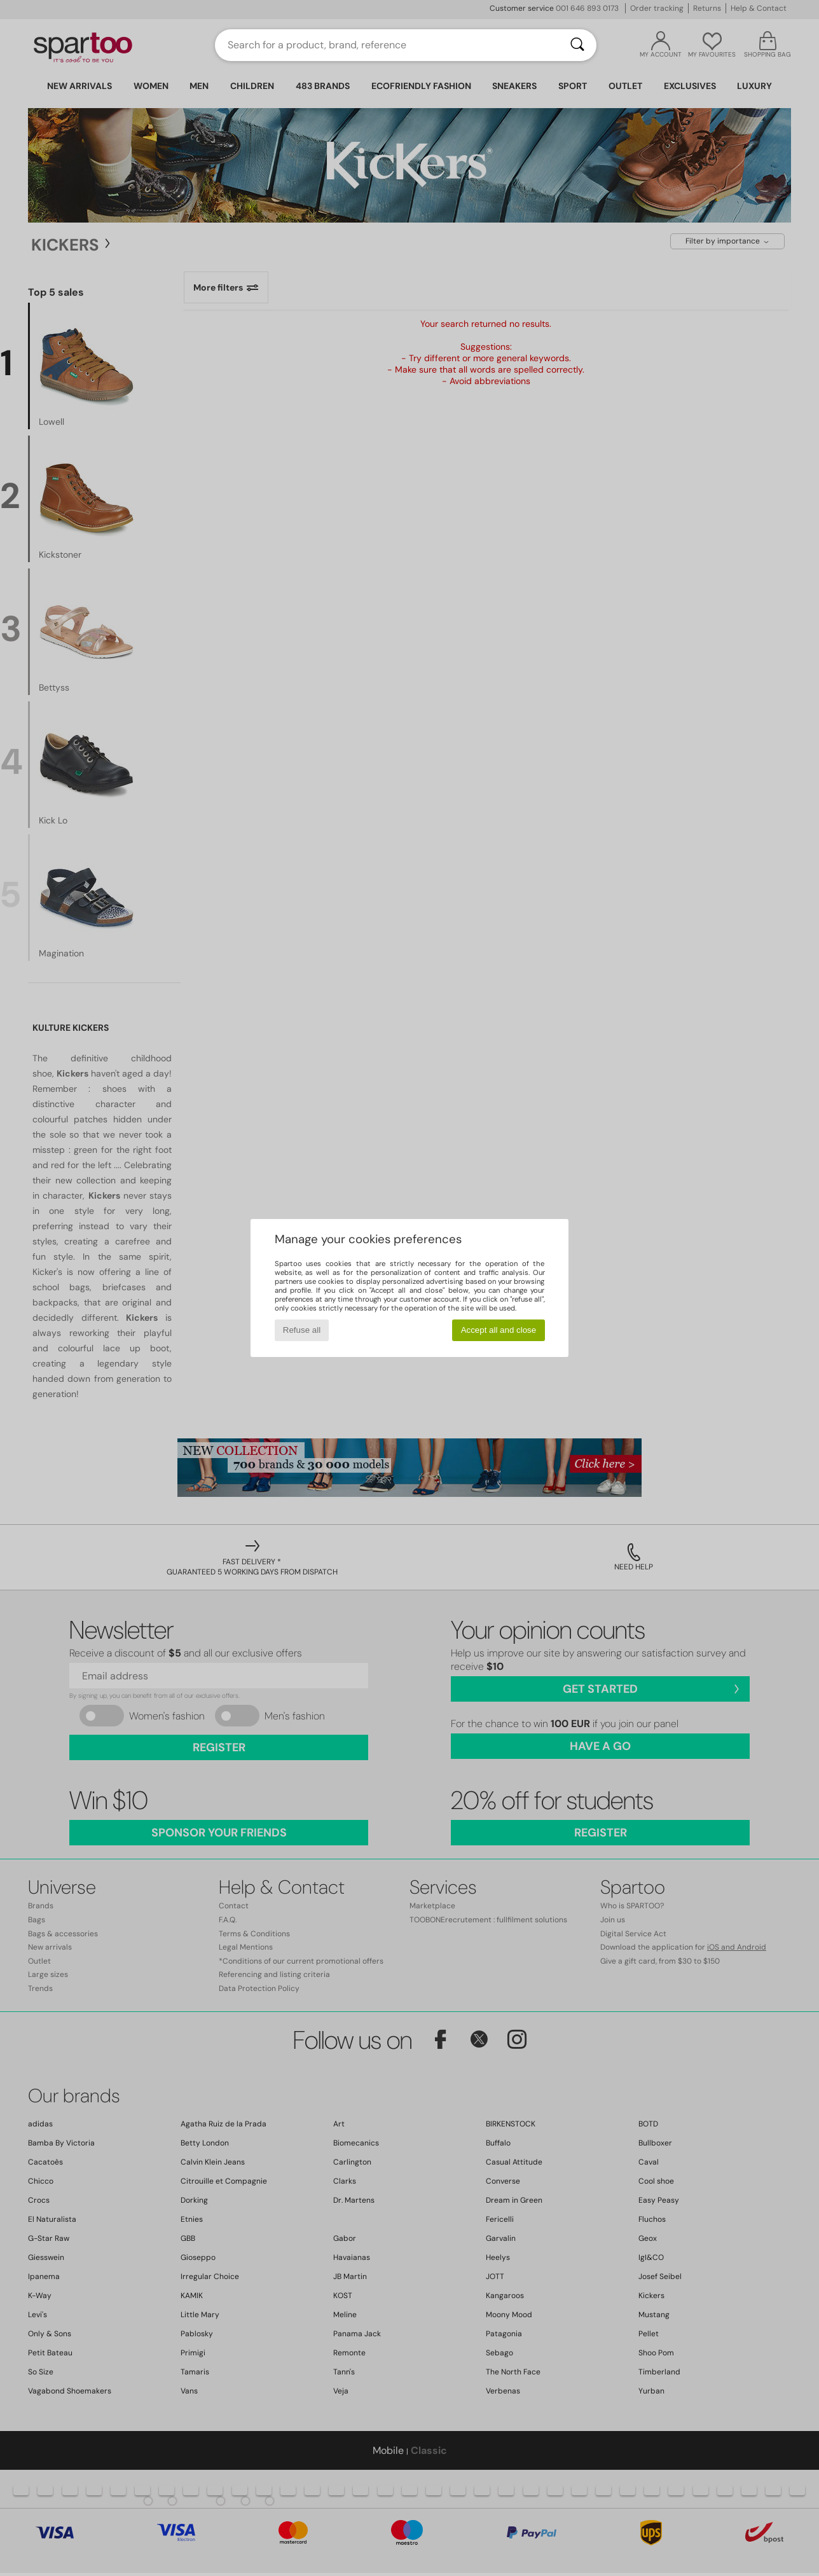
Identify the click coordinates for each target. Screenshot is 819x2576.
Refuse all (301, 1330)
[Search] (577, 45)
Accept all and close (499, 1330)
